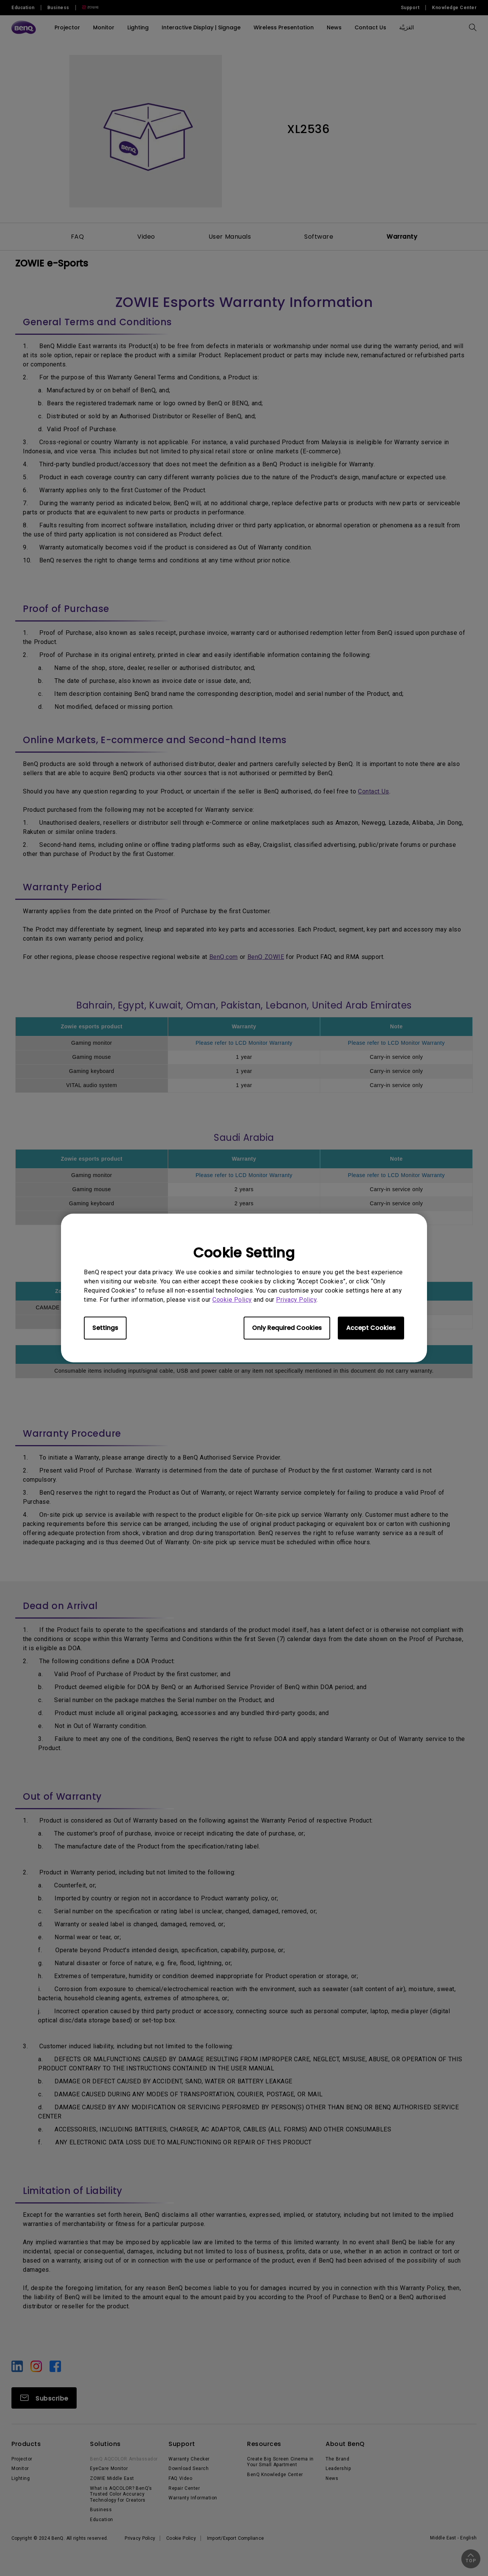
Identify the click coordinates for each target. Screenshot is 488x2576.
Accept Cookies (371, 1327)
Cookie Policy (232, 1299)
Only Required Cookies (287, 1327)
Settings (105, 1327)
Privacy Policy (296, 1299)
